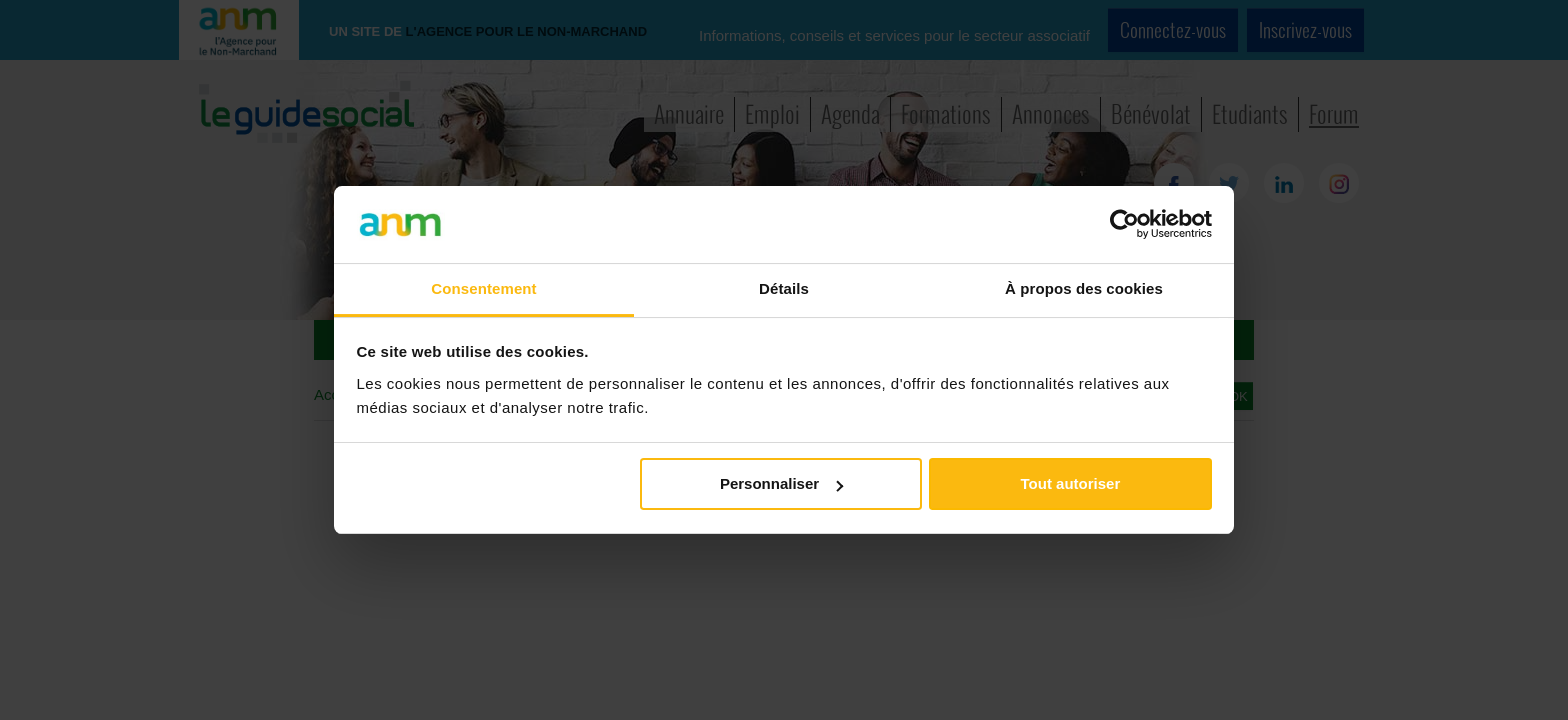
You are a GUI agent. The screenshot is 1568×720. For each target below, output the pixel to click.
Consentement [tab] (483, 288)
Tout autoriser (1071, 483)
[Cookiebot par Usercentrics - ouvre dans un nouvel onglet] (1124, 224)
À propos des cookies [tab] (1084, 288)
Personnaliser (781, 483)
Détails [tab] (784, 288)
